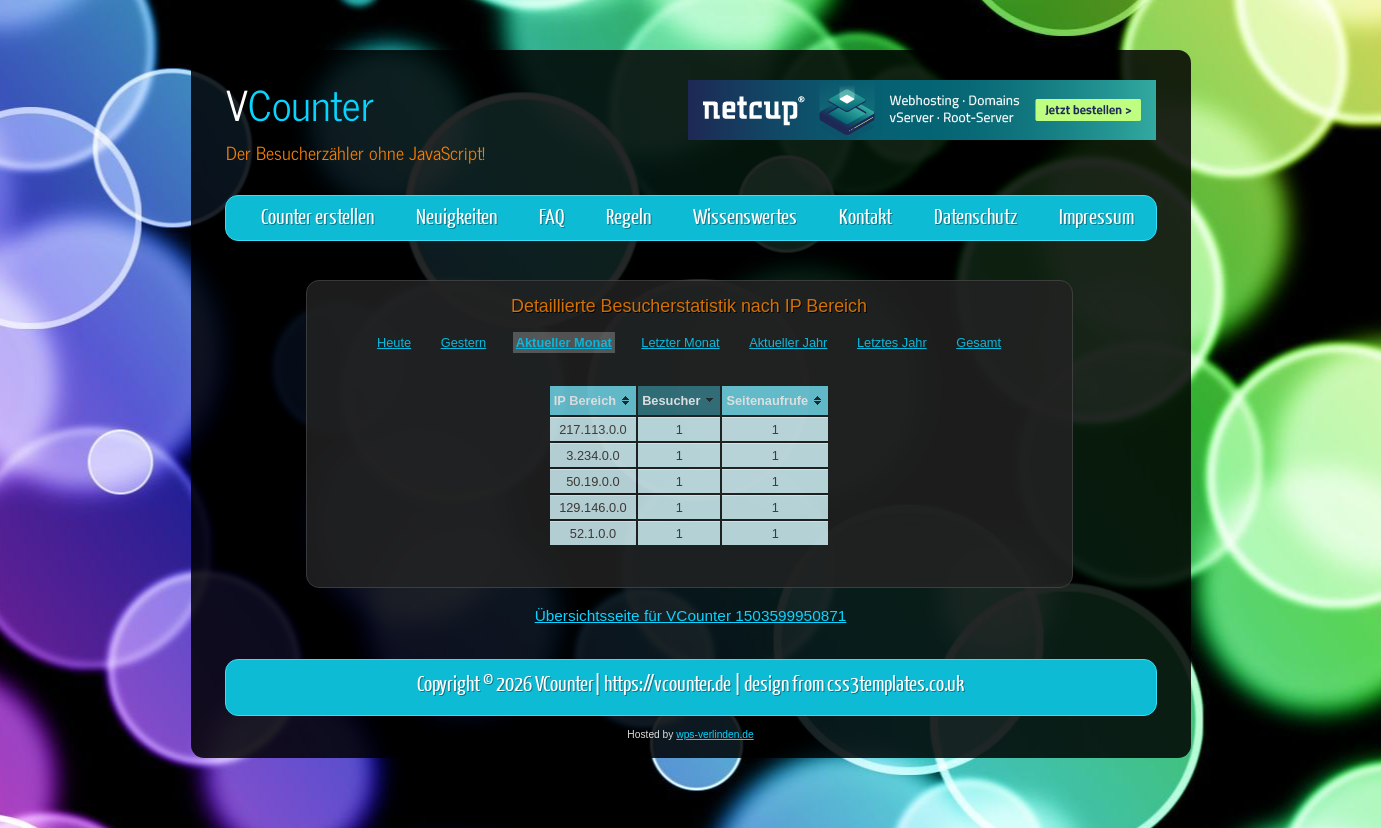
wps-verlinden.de (714, 734)
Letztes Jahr (892, 342)
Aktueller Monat (564, 342)
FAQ (551, 215)
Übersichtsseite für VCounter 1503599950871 (691, 615)
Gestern (464, 342)
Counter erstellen (317, 215)
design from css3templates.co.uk (854, 682)
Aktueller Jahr (788, 342)
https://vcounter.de (667, 682)
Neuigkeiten (456, 215)
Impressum (1096, 215)
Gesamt (978, 342)
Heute (394, 342)
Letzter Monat (680, 342)
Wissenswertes (745, 215)
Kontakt (865, 215)
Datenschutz (975, 215)
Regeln (628, 215)
